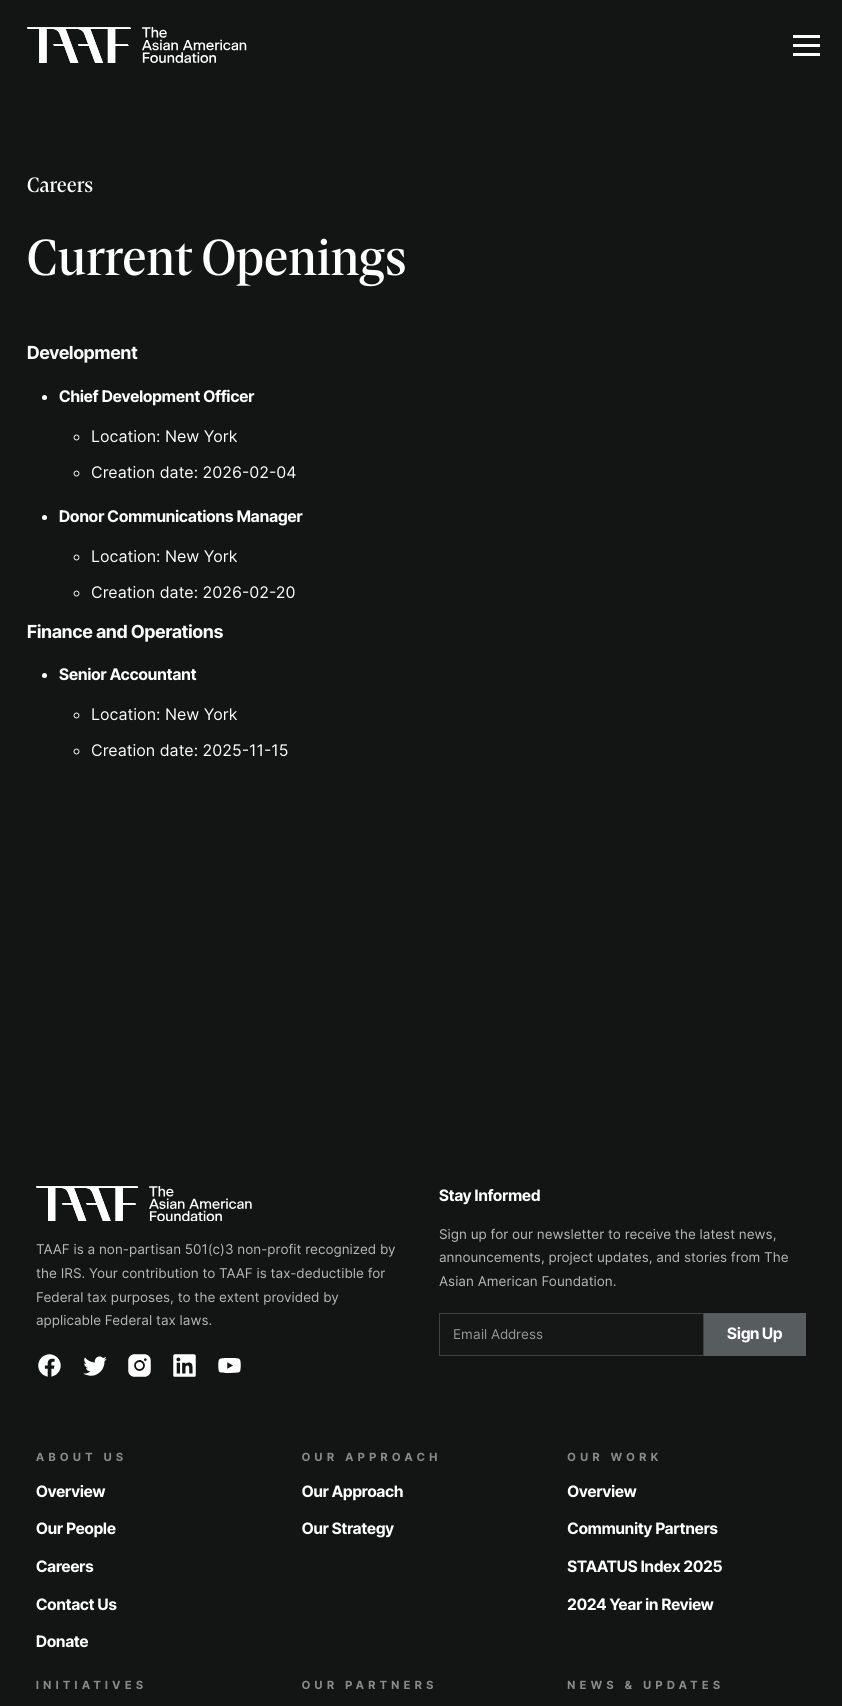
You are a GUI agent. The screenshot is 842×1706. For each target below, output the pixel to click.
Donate (62, 1641)
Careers (65, 1565)
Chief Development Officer (156, 396)
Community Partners (642, 1528)
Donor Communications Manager (181, 516)
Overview (70, 1490)
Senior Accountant (127, 674)
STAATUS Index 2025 (644, 1565)
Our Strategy (348, 1528)
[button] (806, 45)
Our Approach (353, 1490)
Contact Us (76, 1603)
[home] (385, 45)
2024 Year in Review (640, 1603)
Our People (76, 1528)
